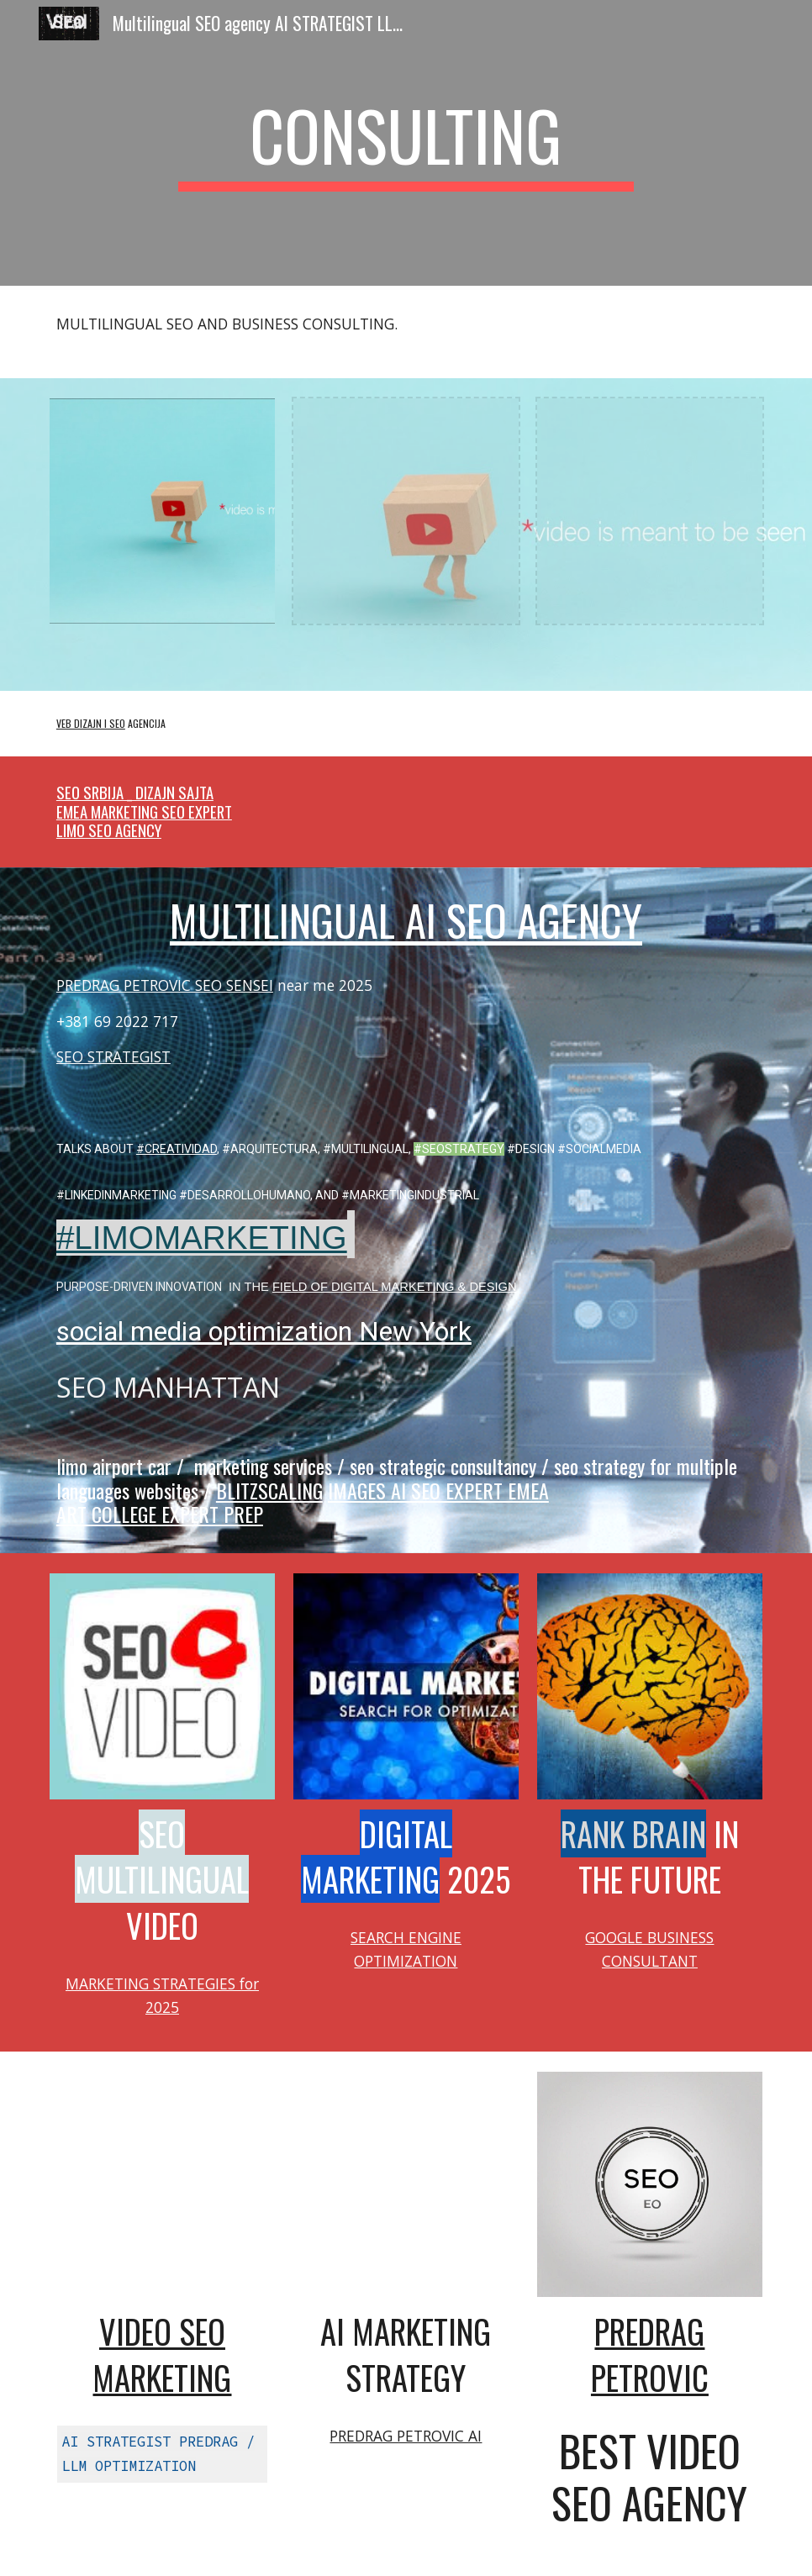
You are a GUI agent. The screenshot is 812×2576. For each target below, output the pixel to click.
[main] (406, 142)
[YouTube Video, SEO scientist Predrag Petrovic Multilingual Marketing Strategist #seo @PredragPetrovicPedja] (406, 2184)
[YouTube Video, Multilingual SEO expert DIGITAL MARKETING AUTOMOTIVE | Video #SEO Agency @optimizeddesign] (162, 2184)
